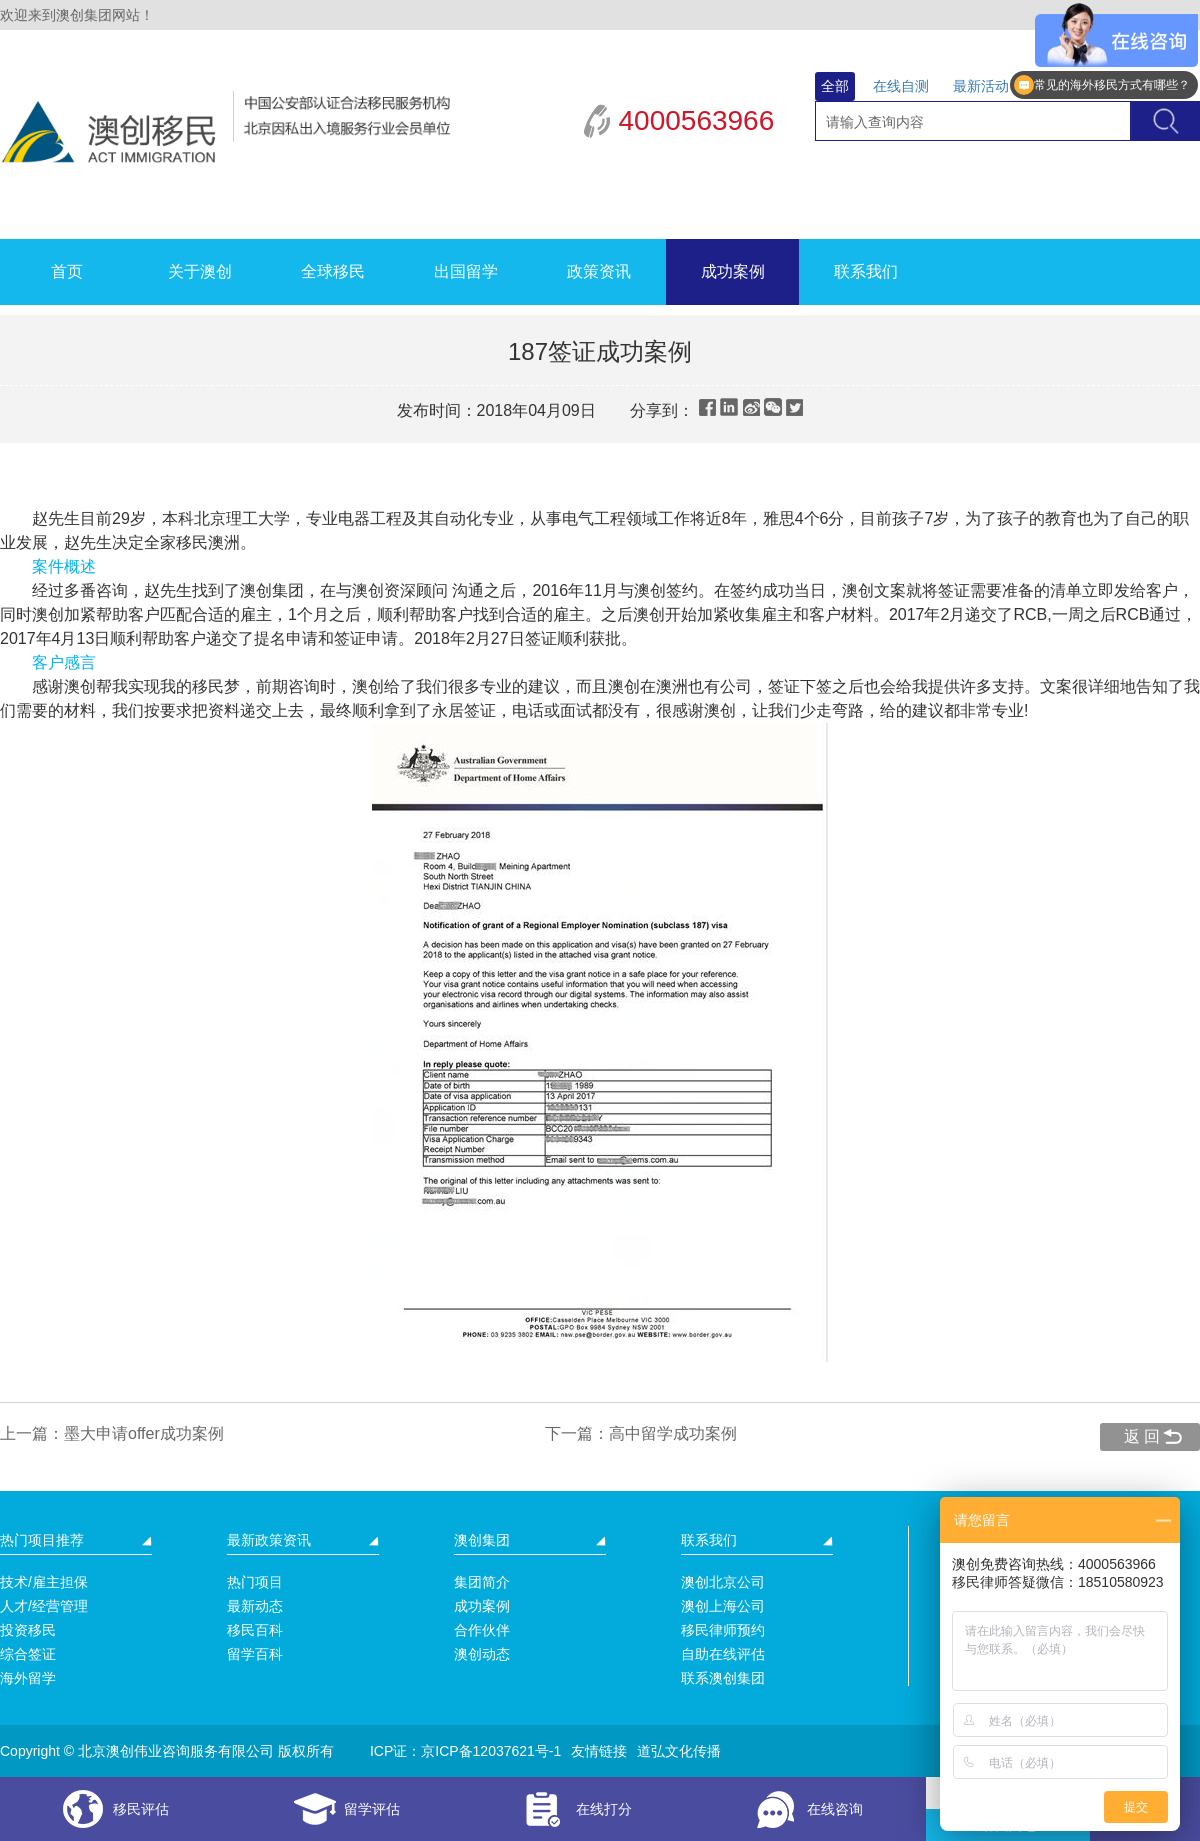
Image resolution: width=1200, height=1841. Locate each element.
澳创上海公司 (723, 1606)
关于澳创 (200, 271)
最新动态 (255, 1606)
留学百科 (255, 1654)
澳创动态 (482, 1654)
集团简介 (482, 1582)
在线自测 (901, 86)
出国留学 (466, 271)
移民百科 (255, 1630)
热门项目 (255, 1582)
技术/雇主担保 (44, 1582)
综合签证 (28, 1654)
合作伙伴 (482, 1630)
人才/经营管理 (44, 1606)
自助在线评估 (723, 1654)
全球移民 (333, 271)
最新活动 (981, 86)
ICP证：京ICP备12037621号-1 (465, 1751)
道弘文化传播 (679, 1751)
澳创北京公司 (723, 1582)
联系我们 (866, 271)
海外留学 (28, 1678)
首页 (67, 271)
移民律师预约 (723, 1630)
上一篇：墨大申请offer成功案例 (112, 1433)
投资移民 (28, 1630)
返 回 (1142, 1436)
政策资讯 (599, 271)
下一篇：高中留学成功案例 (641, 1433)
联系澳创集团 (723, 1678)
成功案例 (733, 271)
